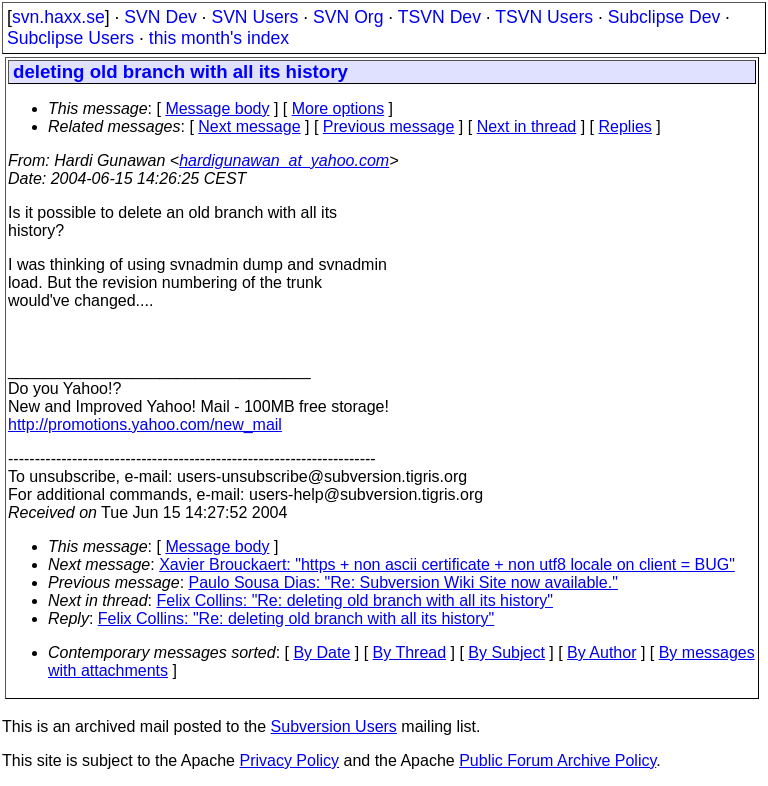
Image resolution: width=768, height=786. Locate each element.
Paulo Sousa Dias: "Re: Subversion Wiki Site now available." (403, 582)
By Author (601, 652)
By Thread (410, 652)
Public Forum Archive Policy (557, 760)
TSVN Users (544, 17)
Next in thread (527, 126)
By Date (321, 652)
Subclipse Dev (664, 17)
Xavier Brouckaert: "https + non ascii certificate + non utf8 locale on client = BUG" (447, 564)
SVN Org (348, 17)
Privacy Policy (289, 760)
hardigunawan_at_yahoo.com (284, 160)
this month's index (219, 38)
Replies (625, 126)
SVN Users (254, 17)
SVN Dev (160, 17)
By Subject (506, 652)
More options (338, 108)
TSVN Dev (439, 17)
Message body (217, 108)
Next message (249, 126)
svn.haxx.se (58, 17)
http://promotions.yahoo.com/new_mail (145, 424)
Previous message (389, 126)
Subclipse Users (70, 38)
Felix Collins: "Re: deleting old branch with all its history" (355, 600)
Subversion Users (334, 726)
